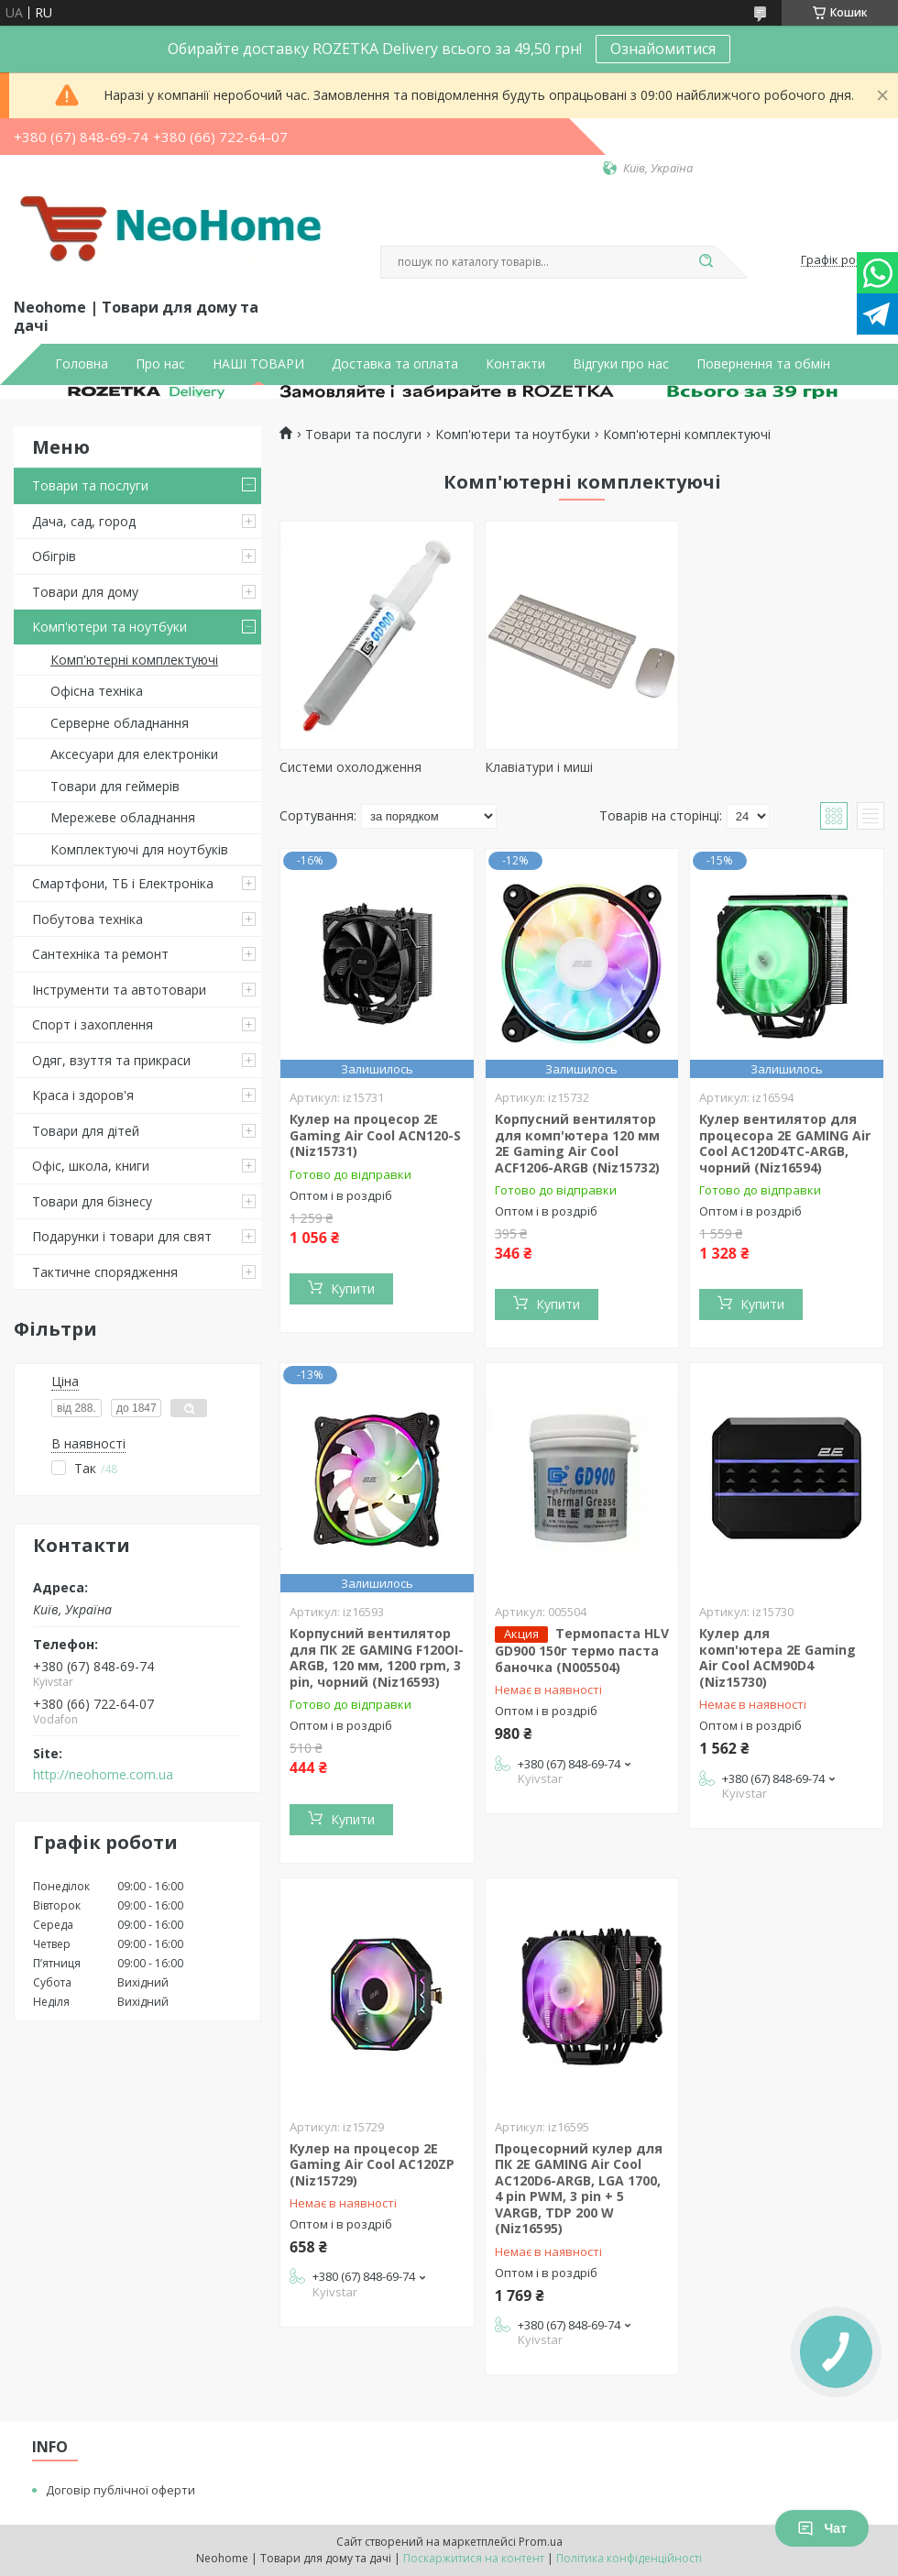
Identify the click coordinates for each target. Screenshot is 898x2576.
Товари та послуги (90, 485)
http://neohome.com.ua (103, 1775)
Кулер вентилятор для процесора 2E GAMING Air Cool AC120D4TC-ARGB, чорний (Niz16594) (785, 1143)
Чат (822, 2528)
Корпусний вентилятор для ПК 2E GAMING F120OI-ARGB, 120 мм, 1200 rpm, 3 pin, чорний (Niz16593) (377, 1657)
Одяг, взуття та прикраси (111, 1060)
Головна (81, 364)
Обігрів (54, 556)
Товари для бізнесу (92, 1201)
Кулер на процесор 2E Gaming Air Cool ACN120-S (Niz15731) (375, 1135)
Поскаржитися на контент (473, 2558)
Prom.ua (541, 2541)
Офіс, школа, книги (90, 1165)
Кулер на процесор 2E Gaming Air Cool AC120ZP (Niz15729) (372, 2164)
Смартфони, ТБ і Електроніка (123, 883)
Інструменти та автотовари (119, 989)
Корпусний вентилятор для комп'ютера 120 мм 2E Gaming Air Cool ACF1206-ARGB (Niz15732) (577, 1143)
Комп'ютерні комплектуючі (134, 659)
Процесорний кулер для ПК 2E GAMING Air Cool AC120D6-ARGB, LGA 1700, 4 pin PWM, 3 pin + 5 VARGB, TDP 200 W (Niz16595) (579, 2189)
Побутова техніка (87, 919)
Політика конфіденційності (629, 2558)
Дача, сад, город (84, 521)
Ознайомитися (663, 49)
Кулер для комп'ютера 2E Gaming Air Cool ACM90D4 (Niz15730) (777, 1657)
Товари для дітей (85, 1130)
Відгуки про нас (621, 364)
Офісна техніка (96, 690)
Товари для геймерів (115, 786)
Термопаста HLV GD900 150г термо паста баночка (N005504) (582, 1650)
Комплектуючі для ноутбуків (139, 849)
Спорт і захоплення (92, 1024)
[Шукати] (705, 262)
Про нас (160, 364)
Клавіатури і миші (539, 767)
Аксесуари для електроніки (134, 754)
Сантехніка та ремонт (100, 954)
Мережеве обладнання (122, 817)
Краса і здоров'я (83, 1095)
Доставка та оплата (395, 364)
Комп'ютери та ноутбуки (109, 626)
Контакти (515, 364)
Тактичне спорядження (105, 1272)
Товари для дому (85, 591)
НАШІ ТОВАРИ (258, 364)
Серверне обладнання (119, 723)
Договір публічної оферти (120, 2490)
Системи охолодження (350, 767)
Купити (353, 1288)
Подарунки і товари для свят (122, 1236)
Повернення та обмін (763, 364)
